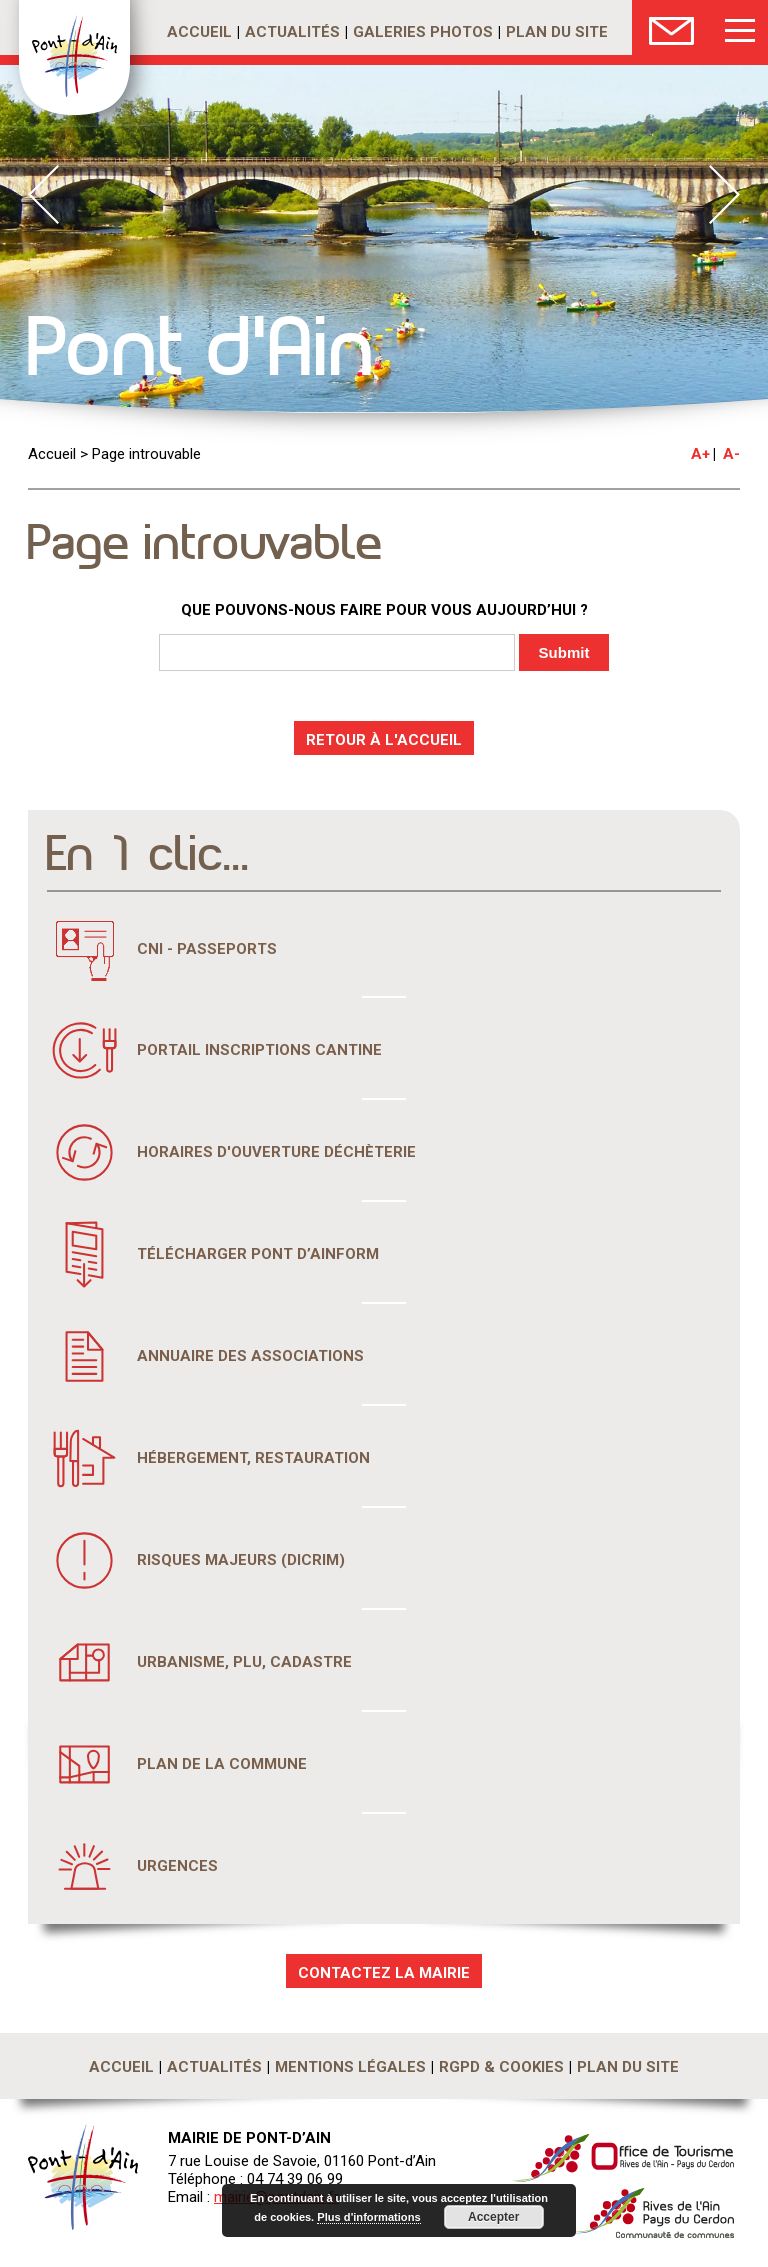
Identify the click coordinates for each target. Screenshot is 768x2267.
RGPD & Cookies (501, 2067)
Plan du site (557, 32)
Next (724, 194)
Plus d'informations (369, 2217)
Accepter (492, 2217)
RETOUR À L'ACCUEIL (384, 740)
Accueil (199, 32)
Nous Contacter (671, 27)
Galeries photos (423, 32)
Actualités (292, 32)
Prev (43, 194)
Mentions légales (350, 2067)
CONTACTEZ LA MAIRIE (384, 1973)
